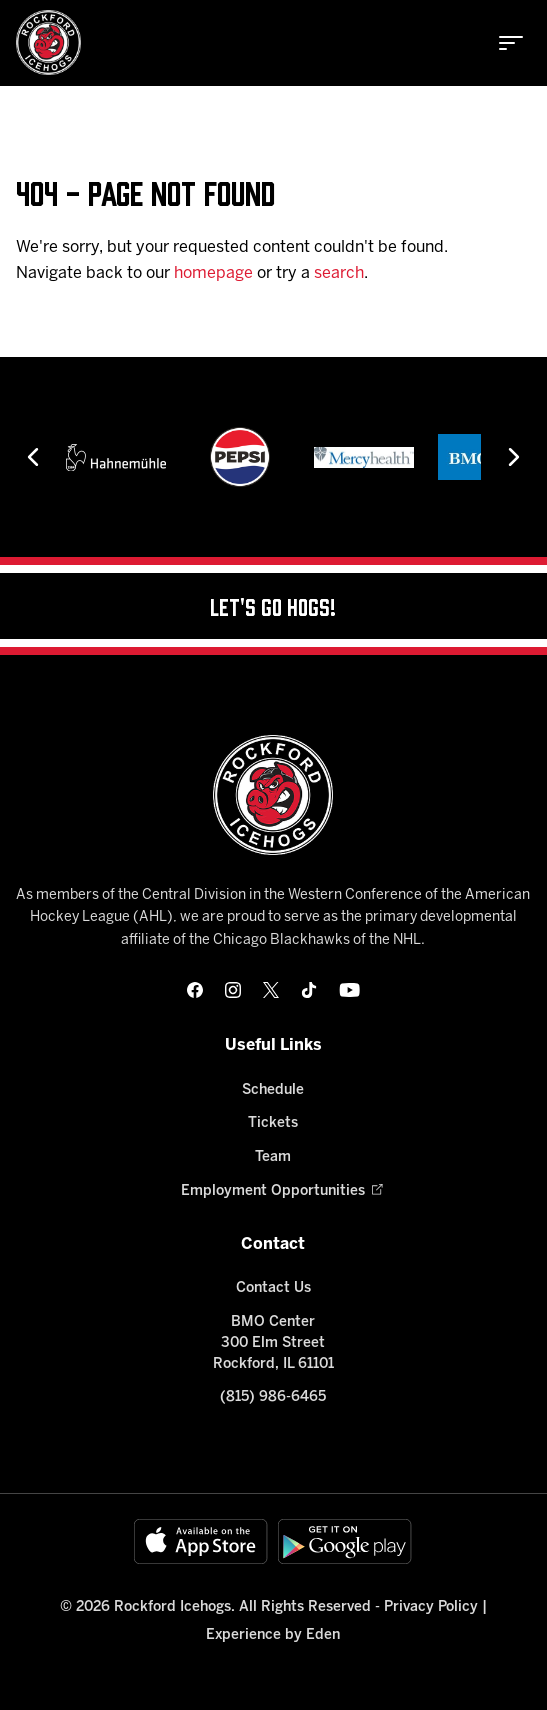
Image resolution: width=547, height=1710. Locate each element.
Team (273, 1157)
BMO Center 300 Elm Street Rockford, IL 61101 (273, 1343)
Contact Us (273, 1288)
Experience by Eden (273, 1635)
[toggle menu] (511, 43)
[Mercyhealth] (364, 457)
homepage (213, 273)
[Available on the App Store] (201, 1541)
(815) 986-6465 (273, 1397)
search (339, 273)
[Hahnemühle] (116, 457)
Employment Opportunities (273, 1191)
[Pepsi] (240, 457)
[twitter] (271, 990)
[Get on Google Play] (345, 1541)
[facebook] (195, 990)
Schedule (273, 1090)
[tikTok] (309, 990)
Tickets (273, 1123)
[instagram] (233, 990)
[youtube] (349, 990)
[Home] (48, 42)
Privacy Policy (431, 1607)
